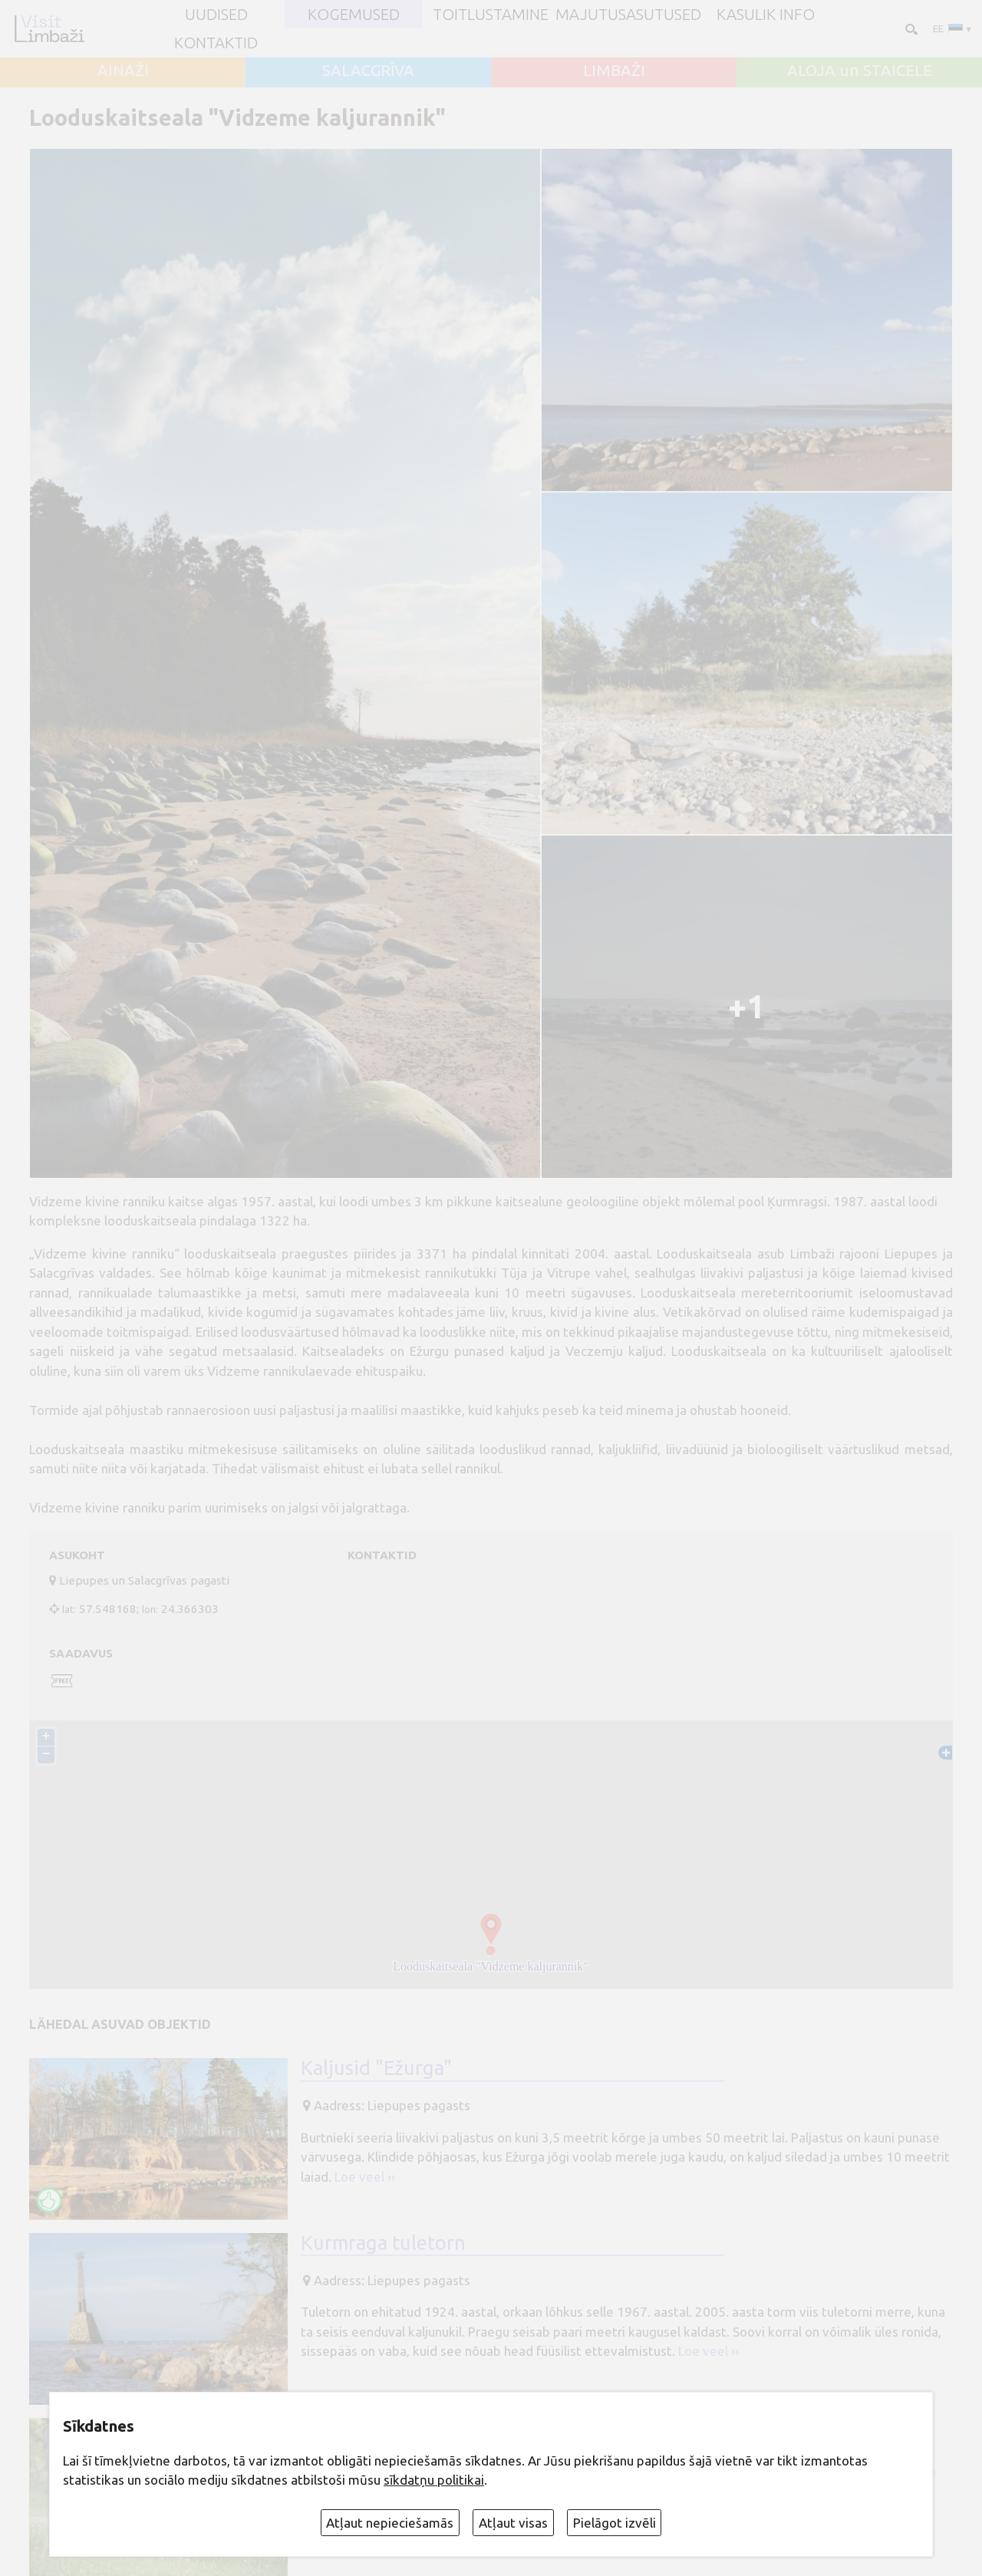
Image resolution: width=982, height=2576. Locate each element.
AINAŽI (123, 70)
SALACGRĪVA (368, 70)
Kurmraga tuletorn (383, 2242)
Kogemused (354, 14)
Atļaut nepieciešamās (389, 2522)
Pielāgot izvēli (614, 2522)
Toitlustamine (491, 14)
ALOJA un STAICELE (859, 70)
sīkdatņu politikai (434, 2479)
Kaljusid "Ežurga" (376, 2068)
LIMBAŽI (614, 70)
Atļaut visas (513, 2522)
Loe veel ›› (364, 2176)
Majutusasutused (628, 14)
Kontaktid (216, 43)
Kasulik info (766, 14)
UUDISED (216, 14)
